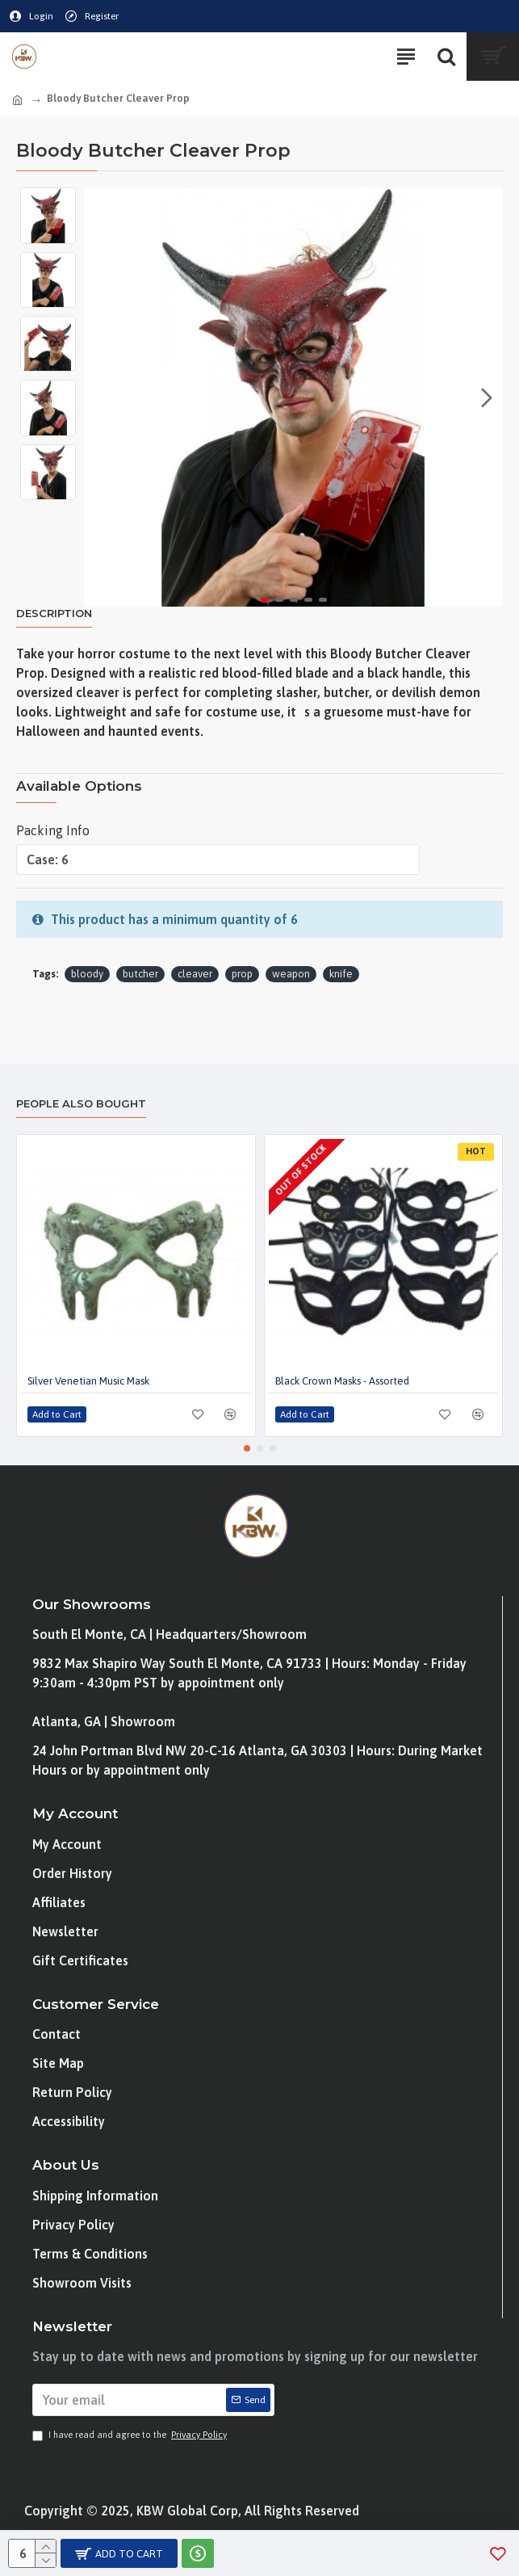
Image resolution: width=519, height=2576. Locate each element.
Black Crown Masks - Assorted (342, 1381)
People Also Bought (81, 1103)
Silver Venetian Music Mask (88, 1381)
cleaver (195, 974)
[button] (487, 397)
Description (54, 613)
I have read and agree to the (130, 2435)
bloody (87, 974)
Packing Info (53, 830)
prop (242, 974)
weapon (291, 974)
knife (341, 974)
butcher (140, 974)
